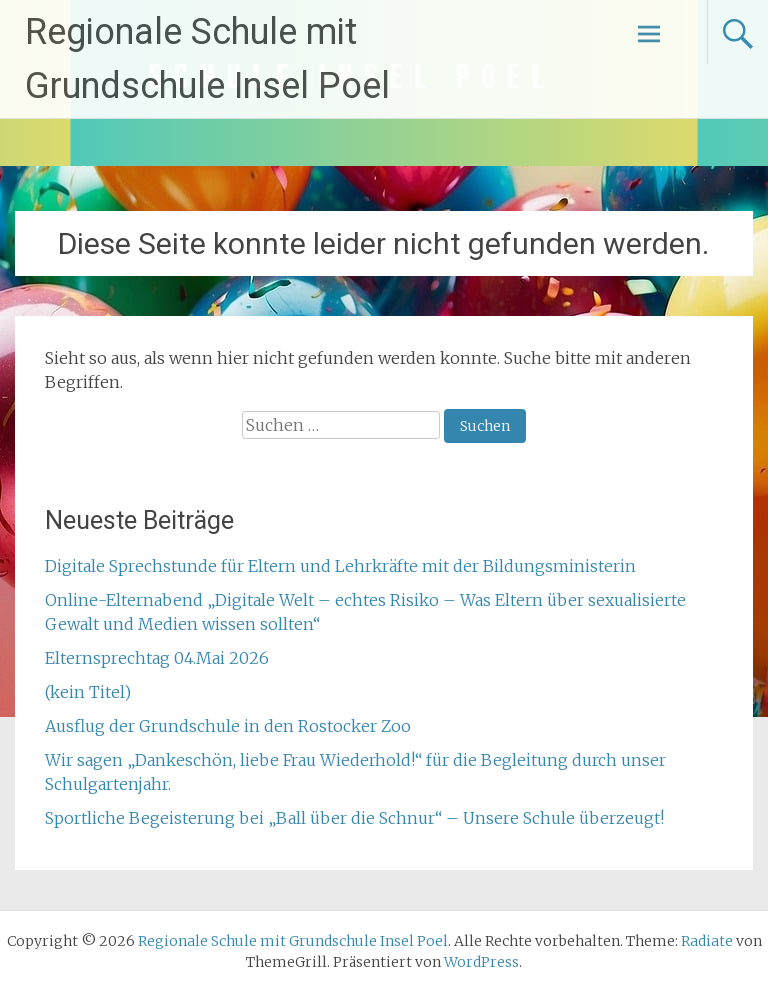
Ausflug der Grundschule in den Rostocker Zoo (228, 726)
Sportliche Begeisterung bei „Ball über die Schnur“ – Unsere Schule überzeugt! (354, 818)
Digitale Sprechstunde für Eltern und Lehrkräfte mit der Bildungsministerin (340, 566)
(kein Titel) (88, 692)
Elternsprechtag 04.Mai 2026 (157, 658)
